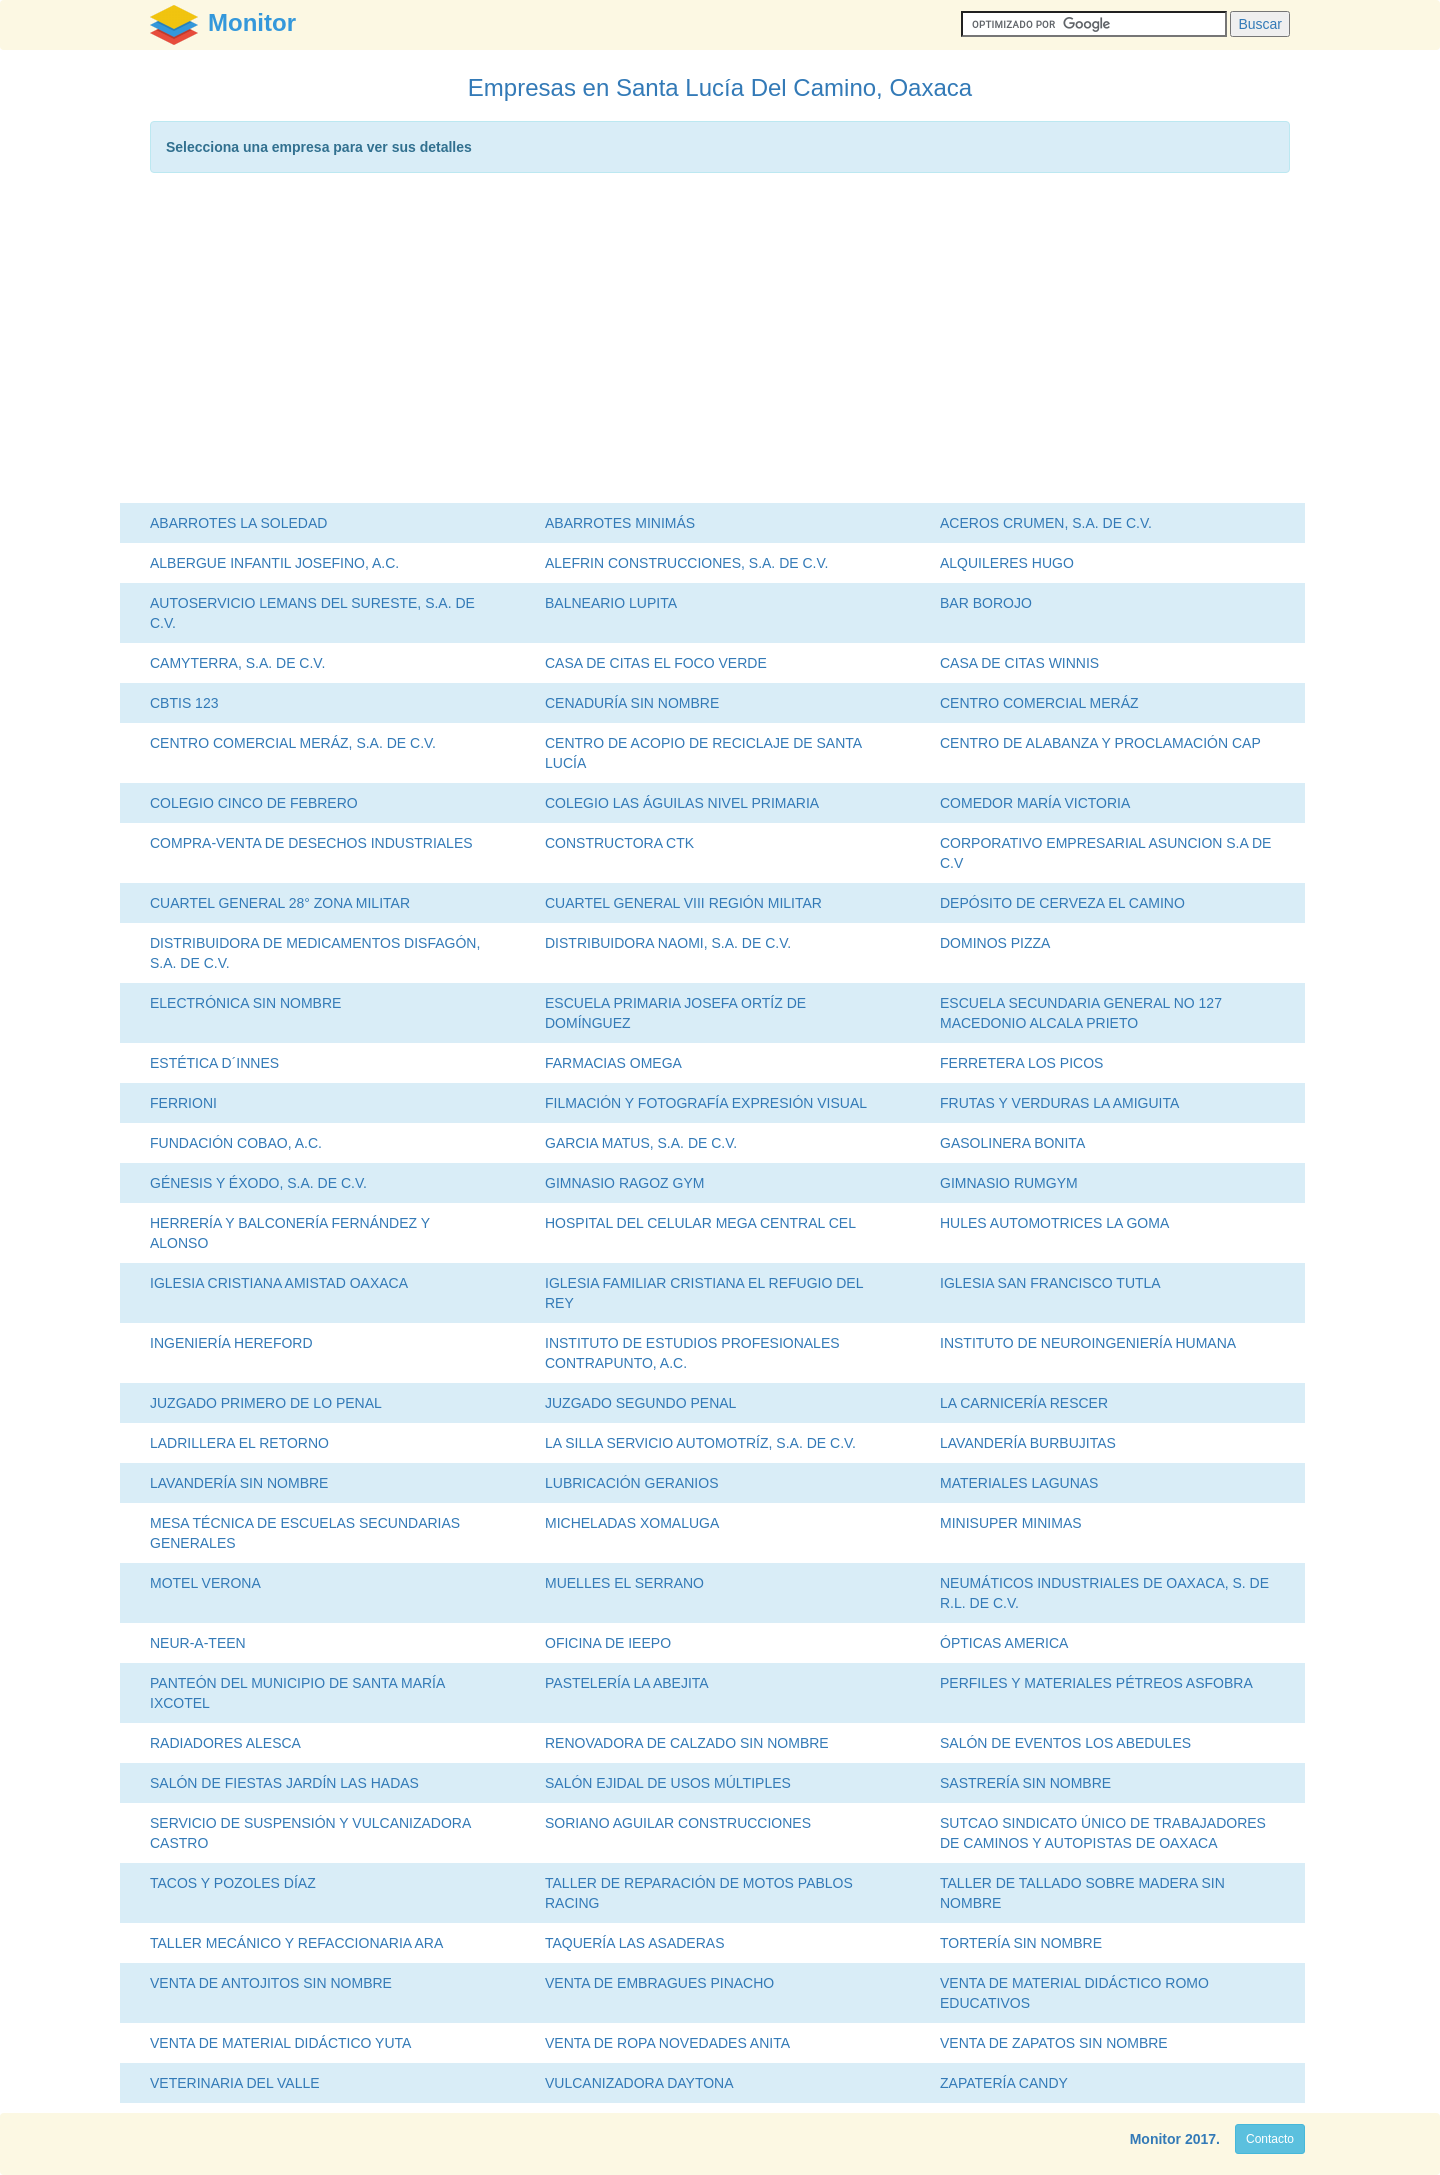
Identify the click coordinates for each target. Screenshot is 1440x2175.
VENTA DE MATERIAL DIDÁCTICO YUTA (280, 2043)
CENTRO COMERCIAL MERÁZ (1039, 703)
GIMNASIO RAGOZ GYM (624, 1183)
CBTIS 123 (184, 703)
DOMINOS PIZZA (995, 943)
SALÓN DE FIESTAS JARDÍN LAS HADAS (284, 1783)
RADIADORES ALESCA (225, 1743)
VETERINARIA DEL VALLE (235, 2083)
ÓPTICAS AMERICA (1004, 1643)
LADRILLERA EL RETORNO (239, 1443)
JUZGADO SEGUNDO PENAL (640, 1403)
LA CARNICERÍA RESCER (1024, 1403)
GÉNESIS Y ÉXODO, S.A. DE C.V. (258, 1183)
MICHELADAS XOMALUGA (632, 1523)
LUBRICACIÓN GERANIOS (631, 1483)
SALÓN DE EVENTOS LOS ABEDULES (1065, 1743)
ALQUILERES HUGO (1007, 563)
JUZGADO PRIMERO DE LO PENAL (266, 1403)
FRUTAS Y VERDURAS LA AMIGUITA (1059, 1103)
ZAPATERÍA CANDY (1004, 2083)
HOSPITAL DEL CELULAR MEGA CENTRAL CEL (700, 1223)
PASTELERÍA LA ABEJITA (627, 1683)
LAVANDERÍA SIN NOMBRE (239, 1483)
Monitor (1155, 2139)
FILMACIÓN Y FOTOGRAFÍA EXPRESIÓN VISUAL (706, 1103)
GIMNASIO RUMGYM (1009, 1183)
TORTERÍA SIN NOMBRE (1021, 1943)
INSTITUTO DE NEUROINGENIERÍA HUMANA (1088, 1343)
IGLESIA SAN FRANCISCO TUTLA (1050, 1283)
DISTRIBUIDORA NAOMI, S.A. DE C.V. (668, 943)
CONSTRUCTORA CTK (619, 843)
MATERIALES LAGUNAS (1019, 1483)
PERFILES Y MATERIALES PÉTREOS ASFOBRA (1096, 1683)
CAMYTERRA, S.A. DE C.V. (237, 663)
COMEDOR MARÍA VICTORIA (1035, 803)
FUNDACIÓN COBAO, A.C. (236, 1143)
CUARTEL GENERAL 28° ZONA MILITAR (280, 903)
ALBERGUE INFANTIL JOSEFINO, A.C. (274, 563)
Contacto (1270, 2139)
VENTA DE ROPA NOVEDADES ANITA (667, 2043)
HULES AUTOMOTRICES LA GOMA (1054, 1223)
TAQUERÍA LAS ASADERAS (634, 1943)
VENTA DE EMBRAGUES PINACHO (659, 1983)
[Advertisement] (720, 343)
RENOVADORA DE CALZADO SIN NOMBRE (687, 1743)
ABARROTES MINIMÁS (620, 523)
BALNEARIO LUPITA (611, 603)
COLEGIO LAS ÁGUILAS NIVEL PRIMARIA (682, 803)
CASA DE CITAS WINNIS (1019, 663)
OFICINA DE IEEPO (608, 1643)
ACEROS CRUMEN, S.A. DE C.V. (1046, 523)
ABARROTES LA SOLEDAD (238, 523)
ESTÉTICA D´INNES (214, 1063)
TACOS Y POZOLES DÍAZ (233, 1883)
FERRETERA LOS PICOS (1021, 1063)
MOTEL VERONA (205, 1583)
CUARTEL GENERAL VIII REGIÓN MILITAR (683, 903)
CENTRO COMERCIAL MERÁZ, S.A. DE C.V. (293, 743)
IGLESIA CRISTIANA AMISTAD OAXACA (279, 1283)
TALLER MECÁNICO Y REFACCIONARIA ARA (296, 1943)
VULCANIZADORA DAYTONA (639, 2083)
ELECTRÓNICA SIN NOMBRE (245, 1003)
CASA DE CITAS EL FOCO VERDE (656, 663)
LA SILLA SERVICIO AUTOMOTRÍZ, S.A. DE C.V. (700, 1443)
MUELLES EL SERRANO (624, 1583)
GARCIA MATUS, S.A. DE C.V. (641, 1143)
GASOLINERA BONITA (1012, 1143)
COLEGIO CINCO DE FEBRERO (254, 803)
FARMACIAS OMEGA (613, 1063)
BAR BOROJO (986, 603)
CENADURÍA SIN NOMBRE (632, 703)
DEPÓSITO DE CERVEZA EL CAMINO (1062, 903)
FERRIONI (183, 1103)
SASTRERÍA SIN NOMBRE (1025, 1783)
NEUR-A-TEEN (198, 1643)
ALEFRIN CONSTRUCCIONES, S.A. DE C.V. (686, 563)
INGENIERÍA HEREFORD (231, 1343)
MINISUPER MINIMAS (1011, 1523)
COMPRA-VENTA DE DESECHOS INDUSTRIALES (311, 843)
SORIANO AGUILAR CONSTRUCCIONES (678, 1823)
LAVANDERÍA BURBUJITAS (1028, 1443)
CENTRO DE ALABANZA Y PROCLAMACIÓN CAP (1100, 743)
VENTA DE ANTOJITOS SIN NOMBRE (271, 1983)
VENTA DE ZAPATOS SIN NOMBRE (1054, 2043)
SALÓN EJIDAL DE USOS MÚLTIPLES (668, 1783)
